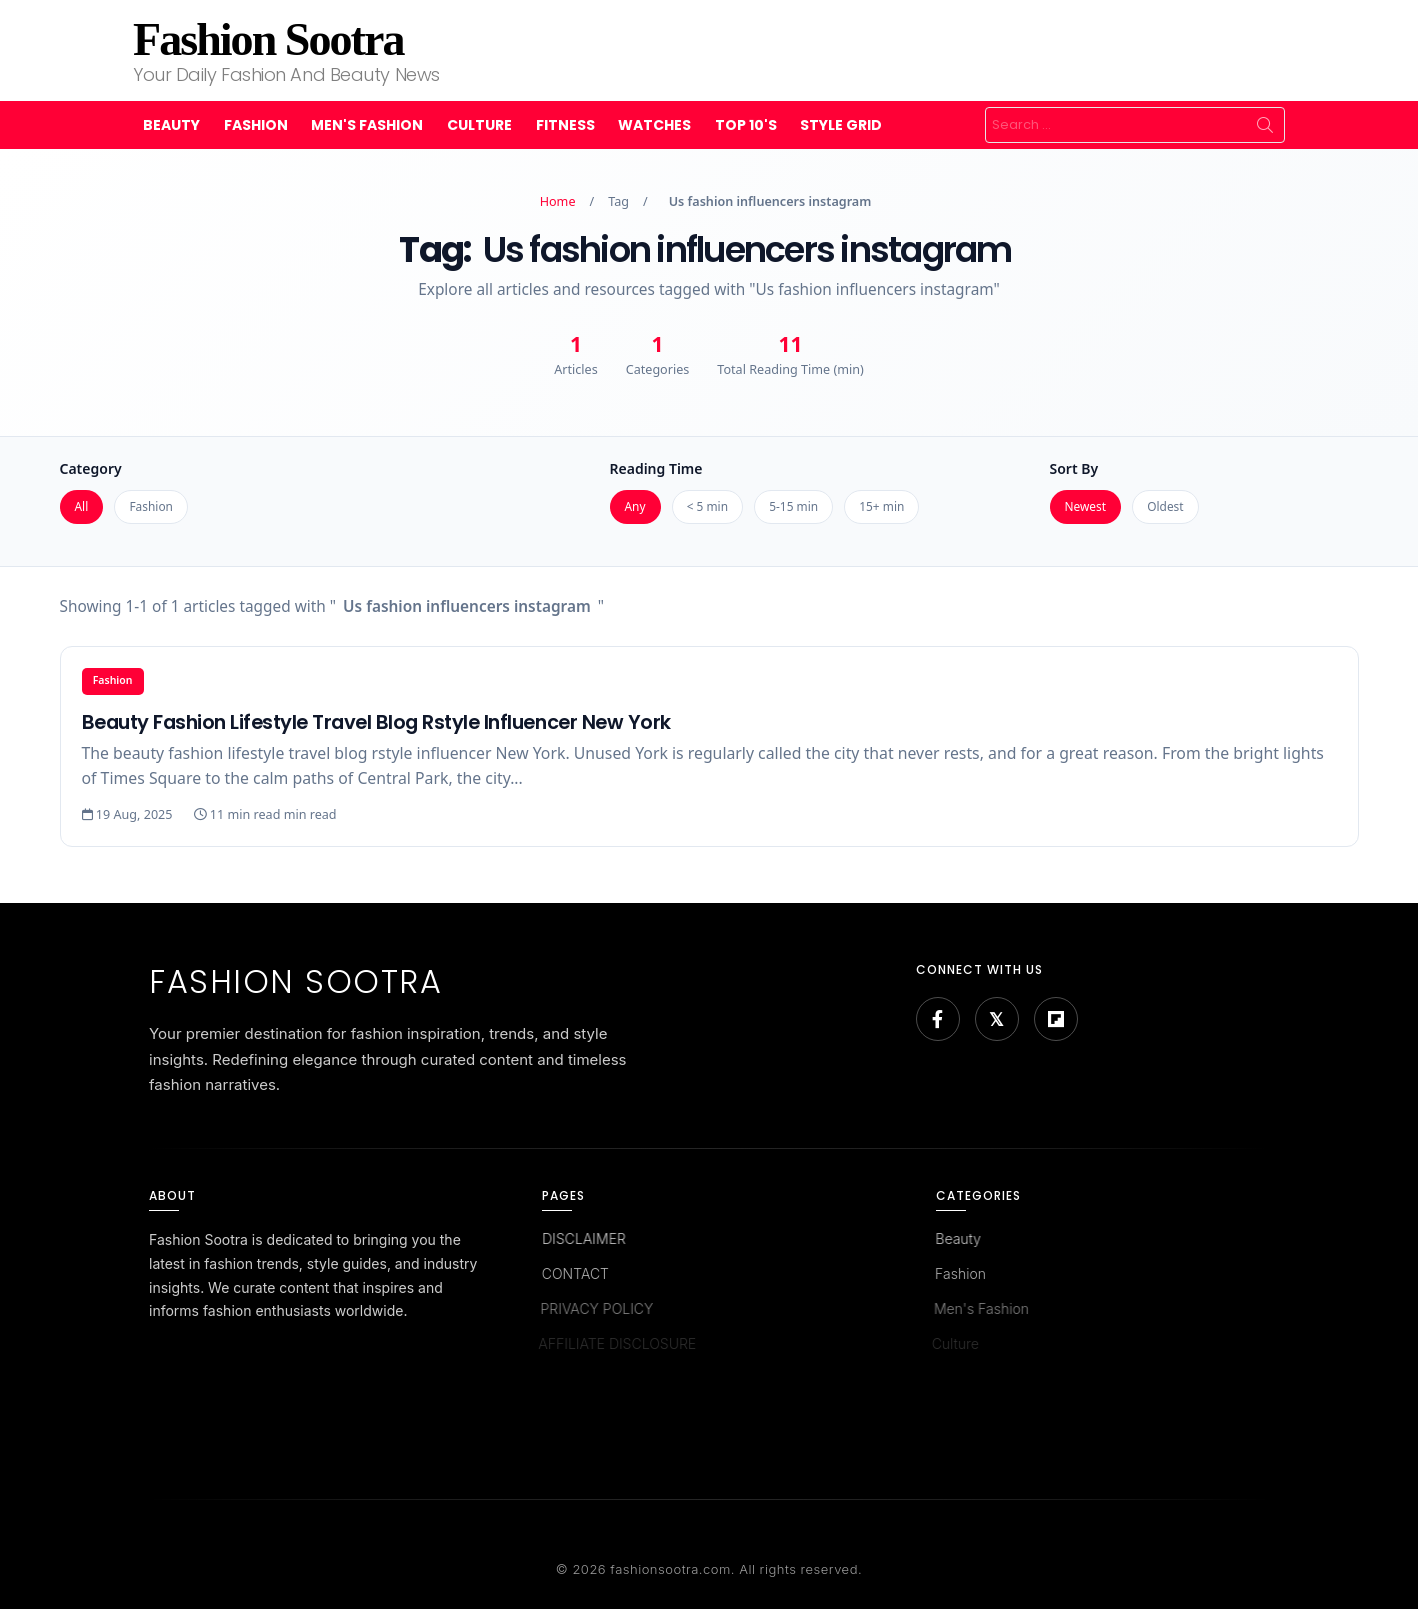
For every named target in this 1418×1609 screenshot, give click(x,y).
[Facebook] (938, 1019)
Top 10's (746, 125)
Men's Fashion (367, 125)
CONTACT (572, 1273)
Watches (654, 125)
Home (558, 201)
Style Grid (841, 125)
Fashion (256, 125)
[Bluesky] (997, 1019)
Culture (479, 125)
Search (1265, 125)
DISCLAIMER (583, 1238)
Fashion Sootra (268, 39)
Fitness (565, 125)
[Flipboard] (1056, 1019)
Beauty (171, 125)
